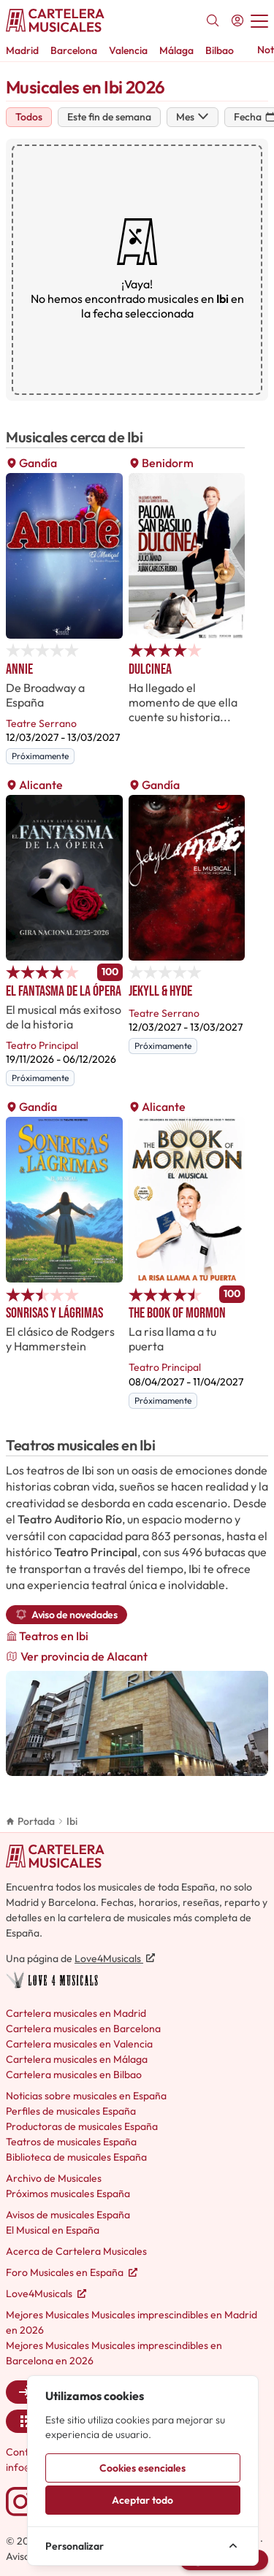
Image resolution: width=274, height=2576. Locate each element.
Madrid (22, 50)
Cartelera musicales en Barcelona (83, 2028)
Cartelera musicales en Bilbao (74, 2074)
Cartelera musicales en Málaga (77, 2059)
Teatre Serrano (41, 723)
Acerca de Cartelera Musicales (76, 2251)
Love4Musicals (115, 1958)
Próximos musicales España (68, 2193)
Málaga (176, 50)
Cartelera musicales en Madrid (76, 2013)
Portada (30, 1821)
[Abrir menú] (259, 20)
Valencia (128, 50)
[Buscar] (212, 20)
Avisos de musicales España (68, 2214)
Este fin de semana (109, 116)
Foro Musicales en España (71, 2272)
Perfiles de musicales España (71, 2111)
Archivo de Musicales (54, 2178)
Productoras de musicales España (82, 2126)
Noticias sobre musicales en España (86, 2095)
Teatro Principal (42, 1045)
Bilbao (219, 50)
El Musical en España (52, 2230)
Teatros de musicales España (71, 2141)
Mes (192, 116)
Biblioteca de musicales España (76, 2157)
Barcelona (73, 50)
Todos (28, 116)
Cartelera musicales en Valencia (79, 2043)
